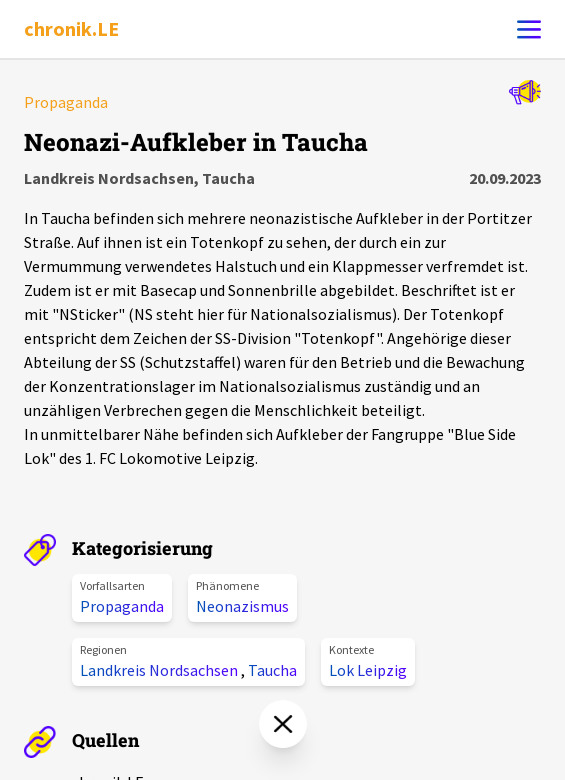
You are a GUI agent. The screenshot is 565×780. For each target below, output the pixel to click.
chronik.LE (71, 28)
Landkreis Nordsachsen (160, 670)
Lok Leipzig (368, 670)
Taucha (272, 670)
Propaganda (122, 606)
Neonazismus (242, 606)
